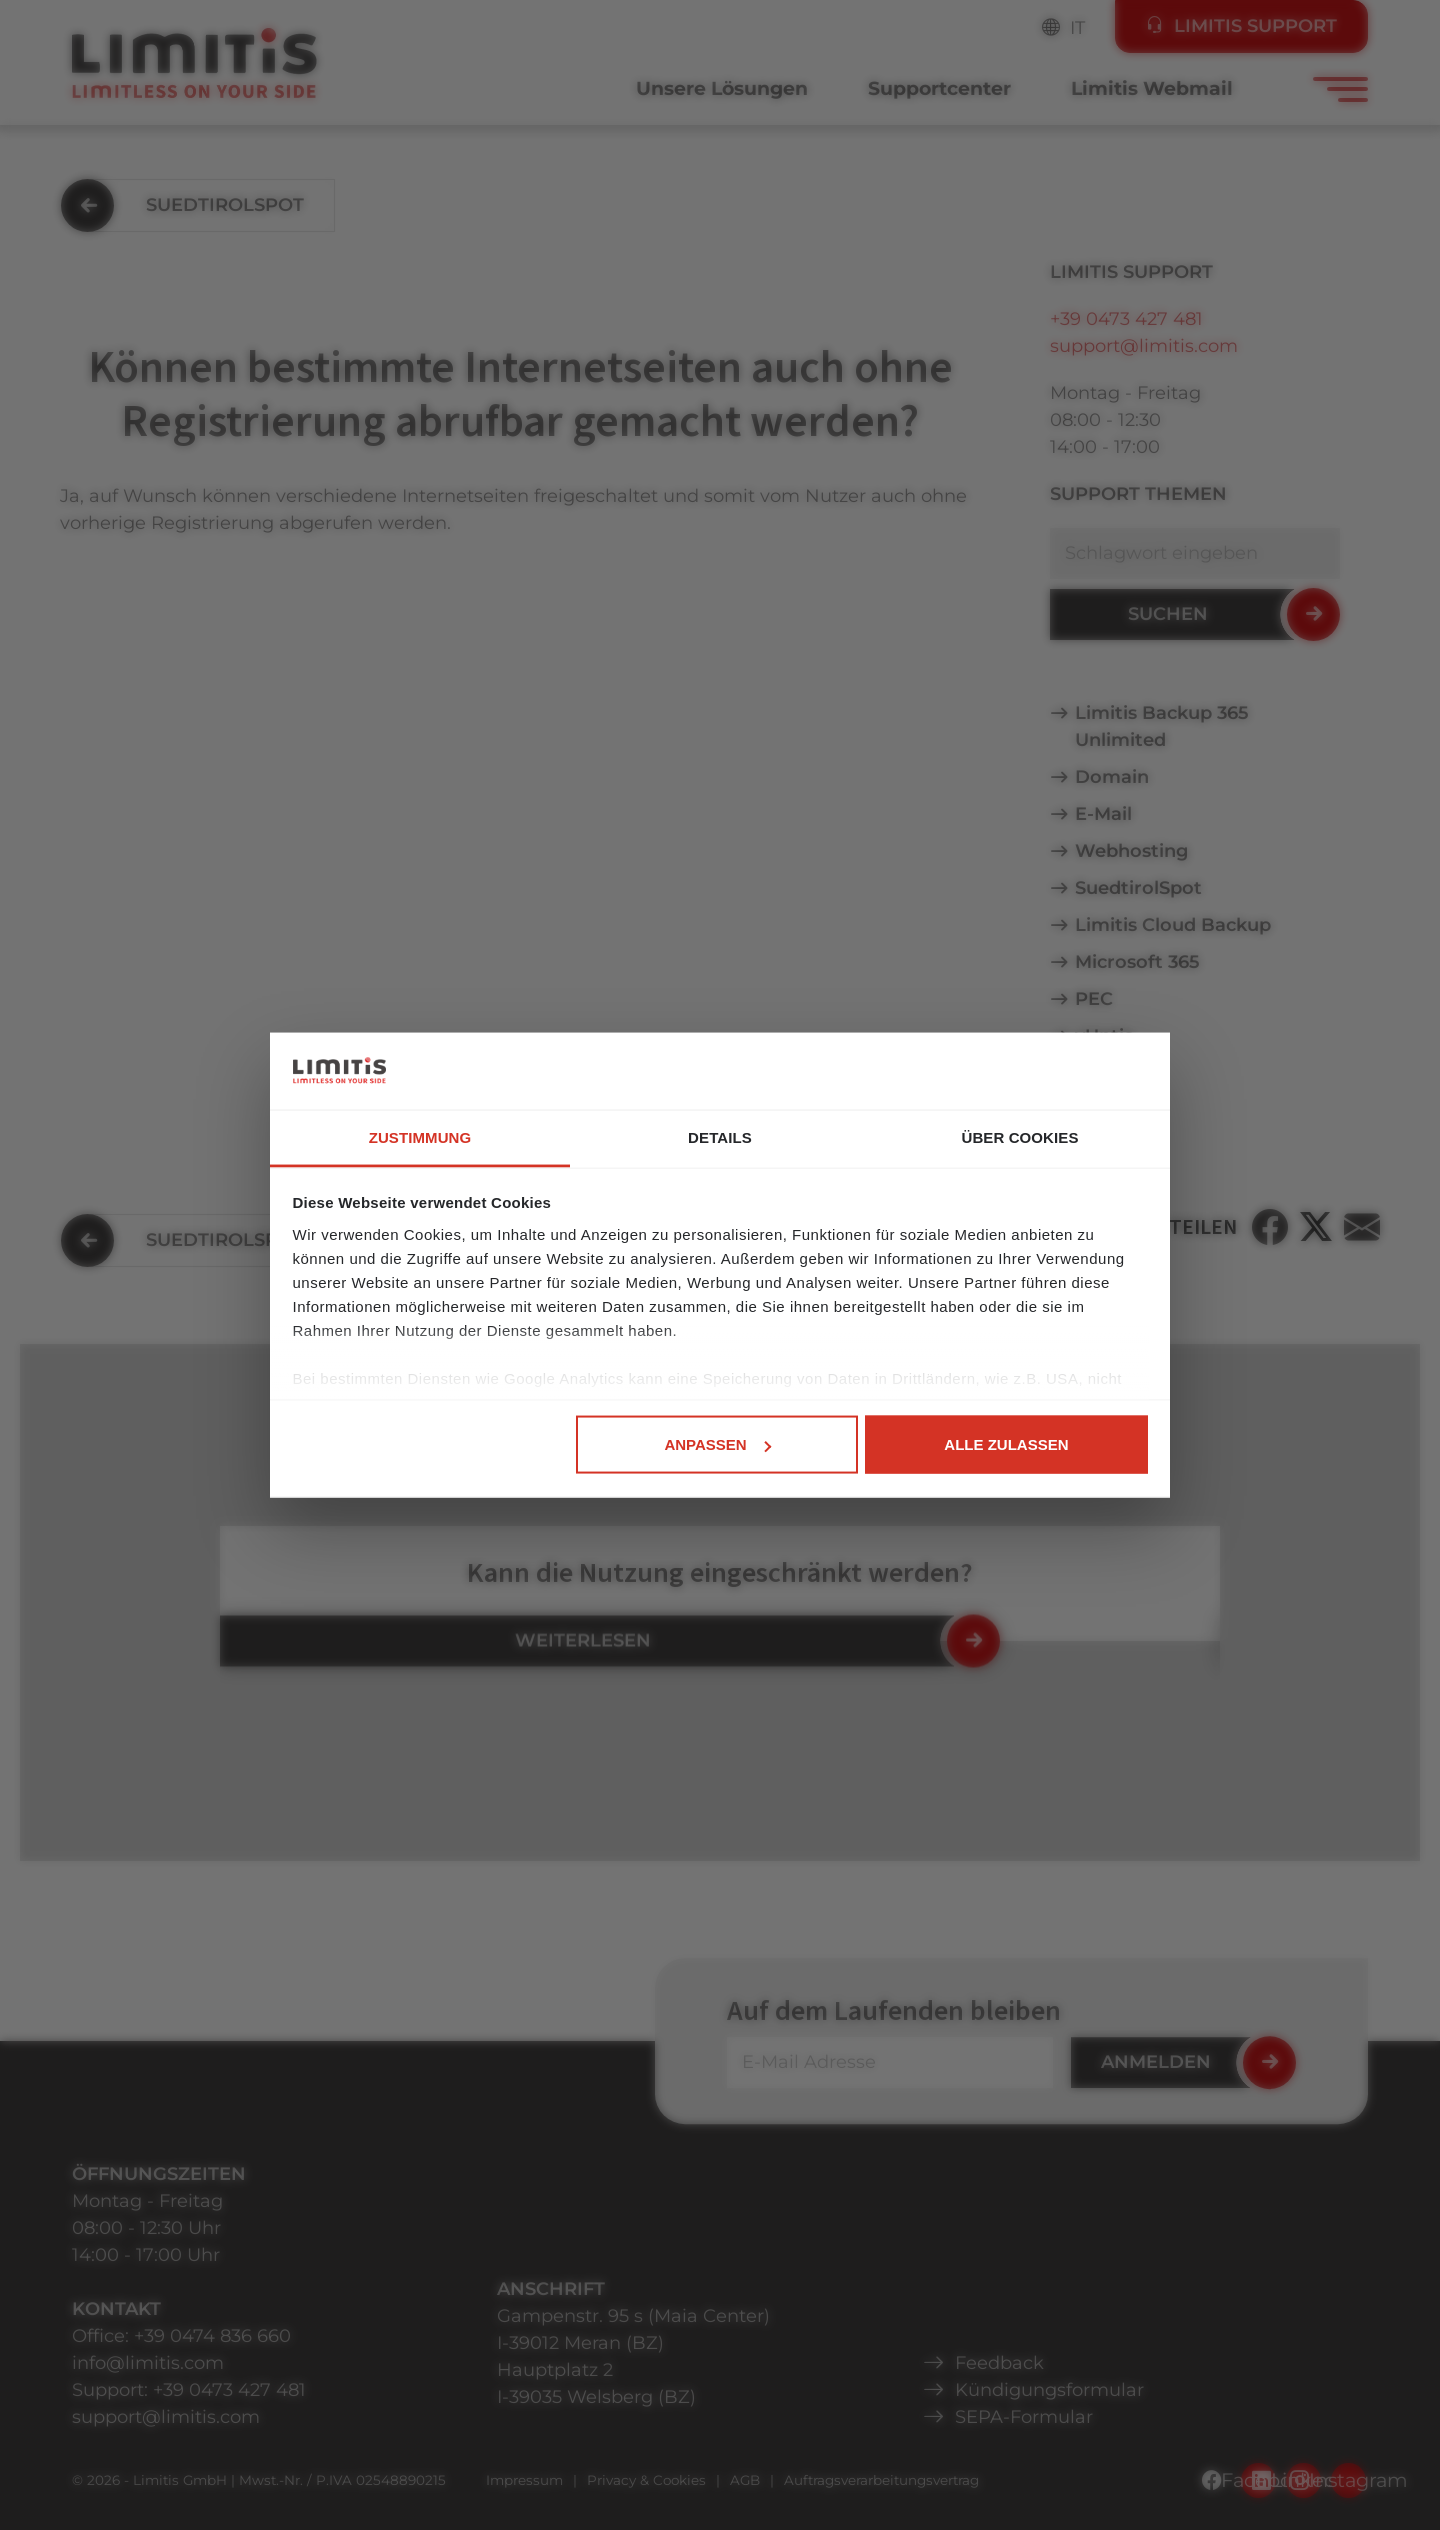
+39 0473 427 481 (1126, 319)
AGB (745, 2480)
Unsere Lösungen (722, 88)
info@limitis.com (148, 2363)
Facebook (1258, 2480)
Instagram (1348, 2480)
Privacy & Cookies (646, 2480)
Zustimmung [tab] (420, 1136)
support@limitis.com (1144, 346)
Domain (1112, 777)
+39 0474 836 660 (212, 2336)
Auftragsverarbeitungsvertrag (881, 2480)
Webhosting (1131, 851)
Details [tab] (720, 1136)
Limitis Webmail (1152, 88)
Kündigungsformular (1049, 2390)
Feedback (999, 2363)
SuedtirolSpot (1138, 888)
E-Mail (1103, 814)
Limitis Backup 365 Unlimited (1162, 726)
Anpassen (717, 1444)
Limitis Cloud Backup (1173, 925)
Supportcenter (939, 88)
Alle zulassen (1006, 1444)
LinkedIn (1303, 2480)
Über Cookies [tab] (1019, 1136)
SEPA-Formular (1024, 2417)
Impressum (524, 2480)
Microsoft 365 (1137, 962)
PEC (1094, 999)
